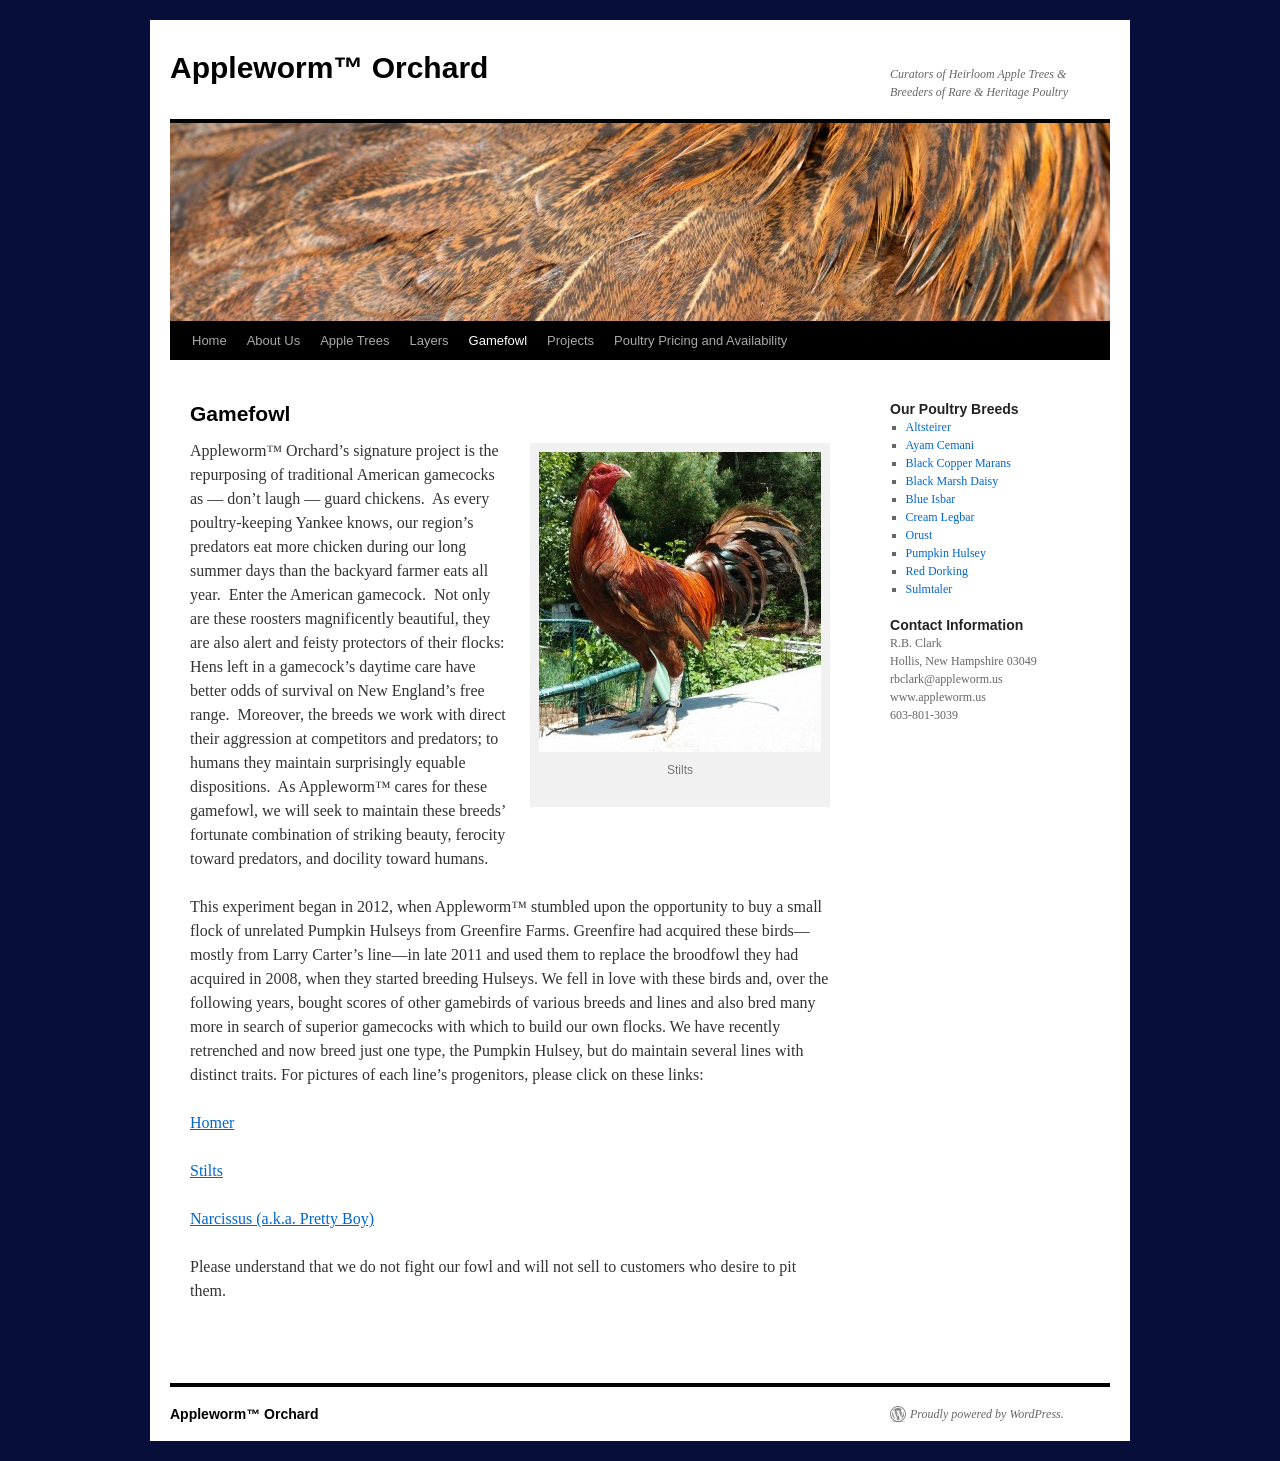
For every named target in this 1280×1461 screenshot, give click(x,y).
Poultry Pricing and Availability (700, 340)
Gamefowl (498, 340)
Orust (919, 535)
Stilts (206, 1170)
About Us (273, 340)
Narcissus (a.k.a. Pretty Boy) (282, 1218)
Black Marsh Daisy (952, 481)
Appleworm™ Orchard (329, 67)
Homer (212, 1122)
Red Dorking (937, 571)
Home (209, 340)
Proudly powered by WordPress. (987, 1414)
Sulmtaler (929, 589)
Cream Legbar (940, 517)
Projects (570, 340)
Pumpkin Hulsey (946, 553)
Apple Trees (354, 340)
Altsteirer (928, 427)
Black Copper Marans (958, 463)
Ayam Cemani (940, 445)
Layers (429, 340)
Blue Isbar (931, 499)
